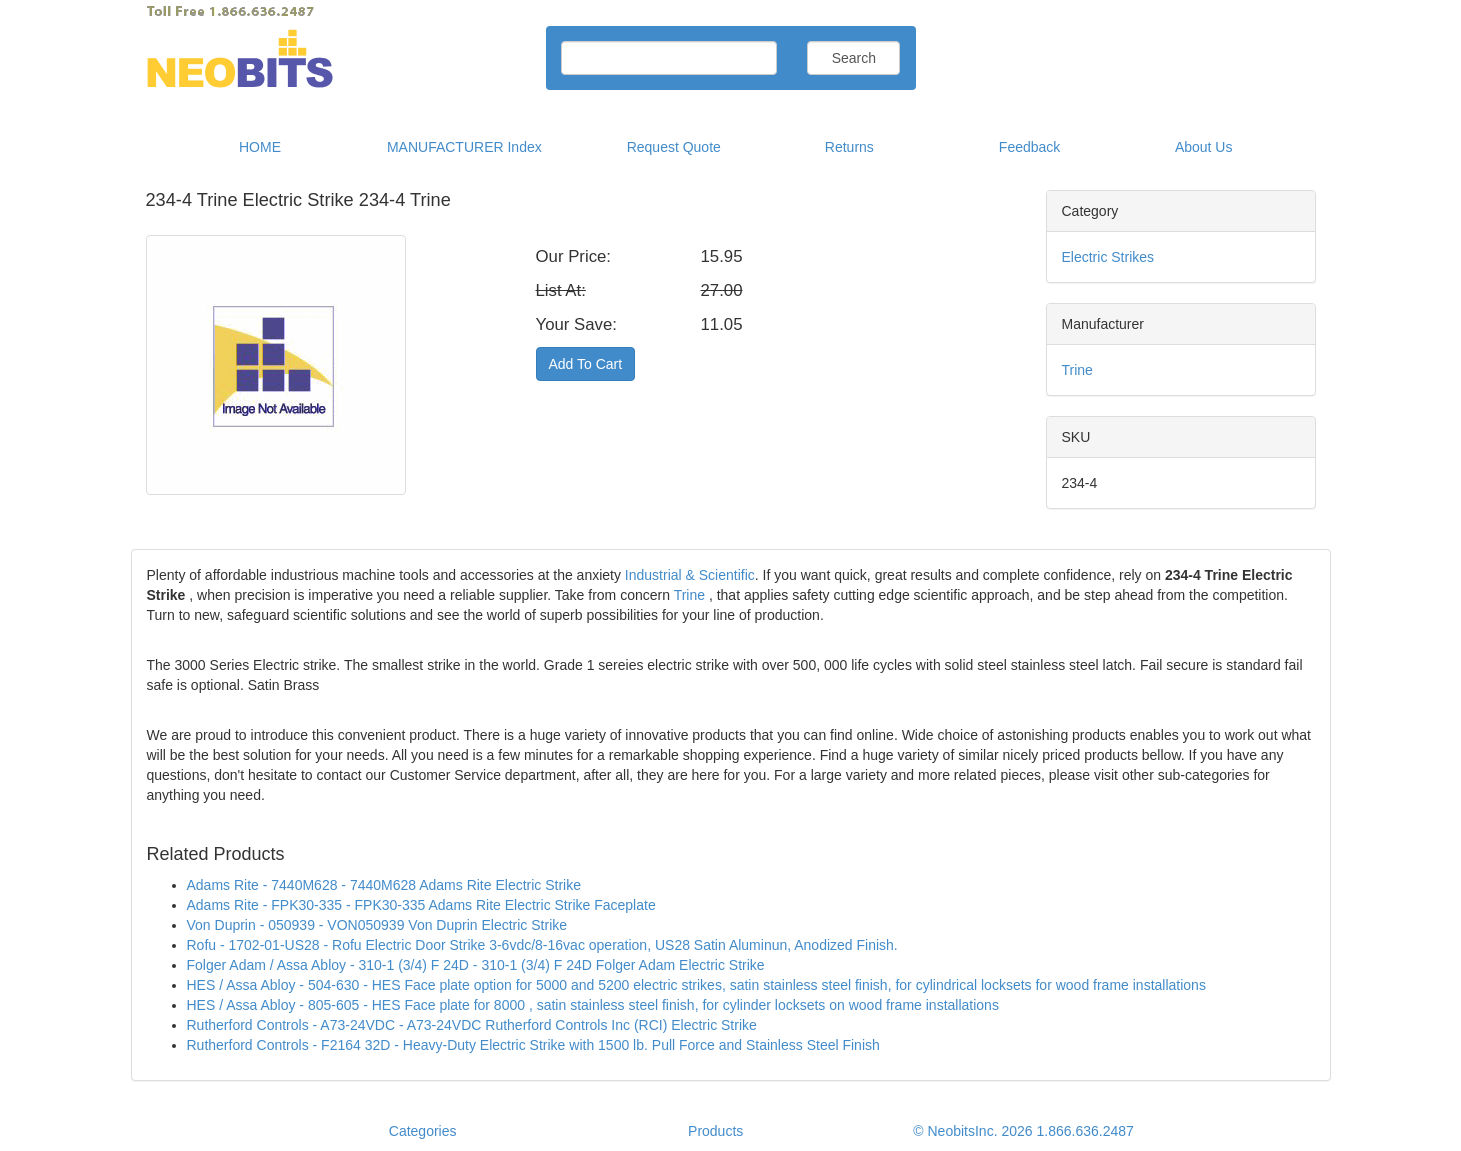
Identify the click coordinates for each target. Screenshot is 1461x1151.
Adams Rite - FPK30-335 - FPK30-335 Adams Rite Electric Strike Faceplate (421, 905)
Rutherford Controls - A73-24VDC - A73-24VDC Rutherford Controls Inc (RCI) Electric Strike (472, 1025)
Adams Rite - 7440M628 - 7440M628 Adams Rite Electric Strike (384, 885)
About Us (1204, 147)
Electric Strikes (1108, 257)
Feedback (1029, 147)
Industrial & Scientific (690, 575)
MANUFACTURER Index (464, 147)
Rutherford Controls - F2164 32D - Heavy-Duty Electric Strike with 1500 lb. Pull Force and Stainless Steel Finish (533, 1045)
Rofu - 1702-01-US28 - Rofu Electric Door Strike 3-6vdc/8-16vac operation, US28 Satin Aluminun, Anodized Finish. (542, 945)
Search (854, 58)
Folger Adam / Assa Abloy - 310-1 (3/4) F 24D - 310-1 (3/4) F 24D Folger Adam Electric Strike (476, 965)
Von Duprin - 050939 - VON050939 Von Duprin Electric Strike (377, 925)
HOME (260, 147)
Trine (1077, 370)
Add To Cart (586, 364)
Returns (849, 147)
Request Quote (674, 147)
